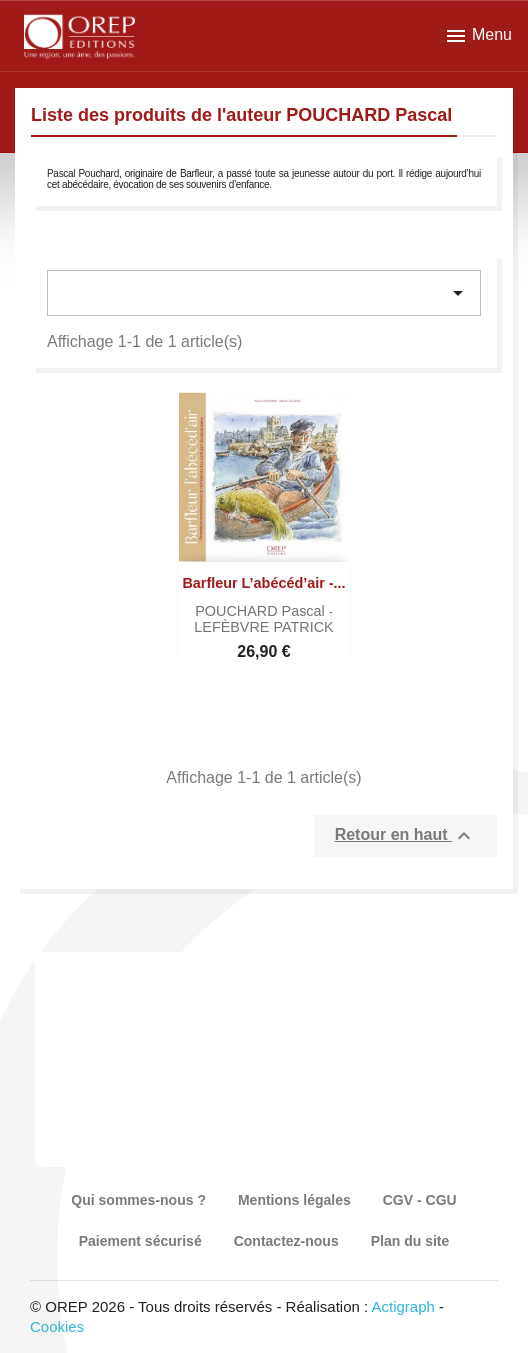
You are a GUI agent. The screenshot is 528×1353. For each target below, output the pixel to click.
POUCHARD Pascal (262, 611)
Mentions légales (294, 1200)
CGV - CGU (420, 1200)
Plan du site (410, 1241)
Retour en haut (405, 836)
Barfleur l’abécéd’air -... (263, 583)
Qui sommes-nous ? (138, 1200)
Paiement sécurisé (140, 1241)
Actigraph (402, 1306)
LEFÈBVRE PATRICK (263, 627)
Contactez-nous (286, 1241)
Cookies (57, 1326)
